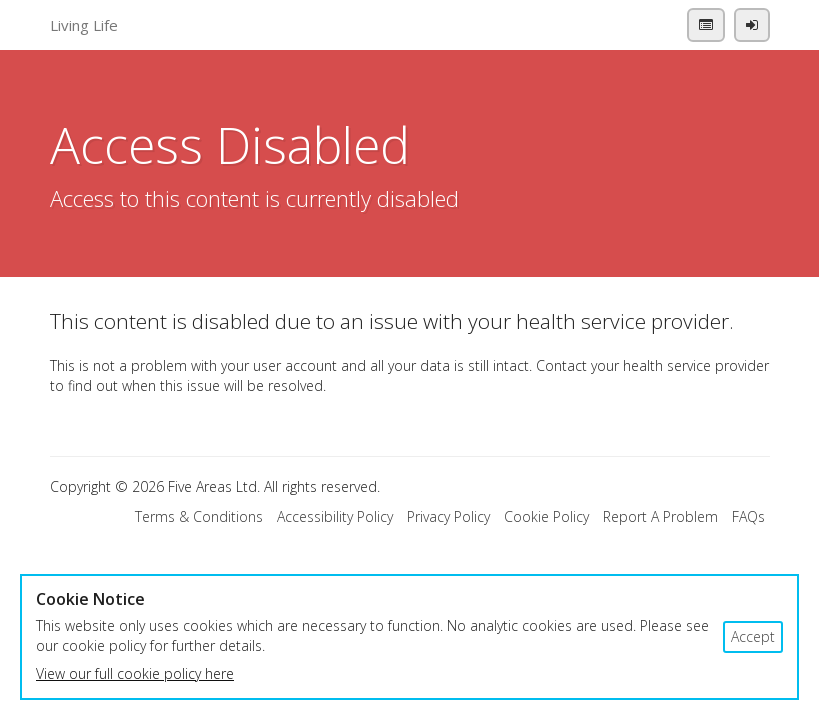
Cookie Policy (546, 516)
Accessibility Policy (335, 516)
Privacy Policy (448, 516)
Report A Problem (660, 516)
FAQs (748, 516)
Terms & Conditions (199, 516)
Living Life (84, 25)
